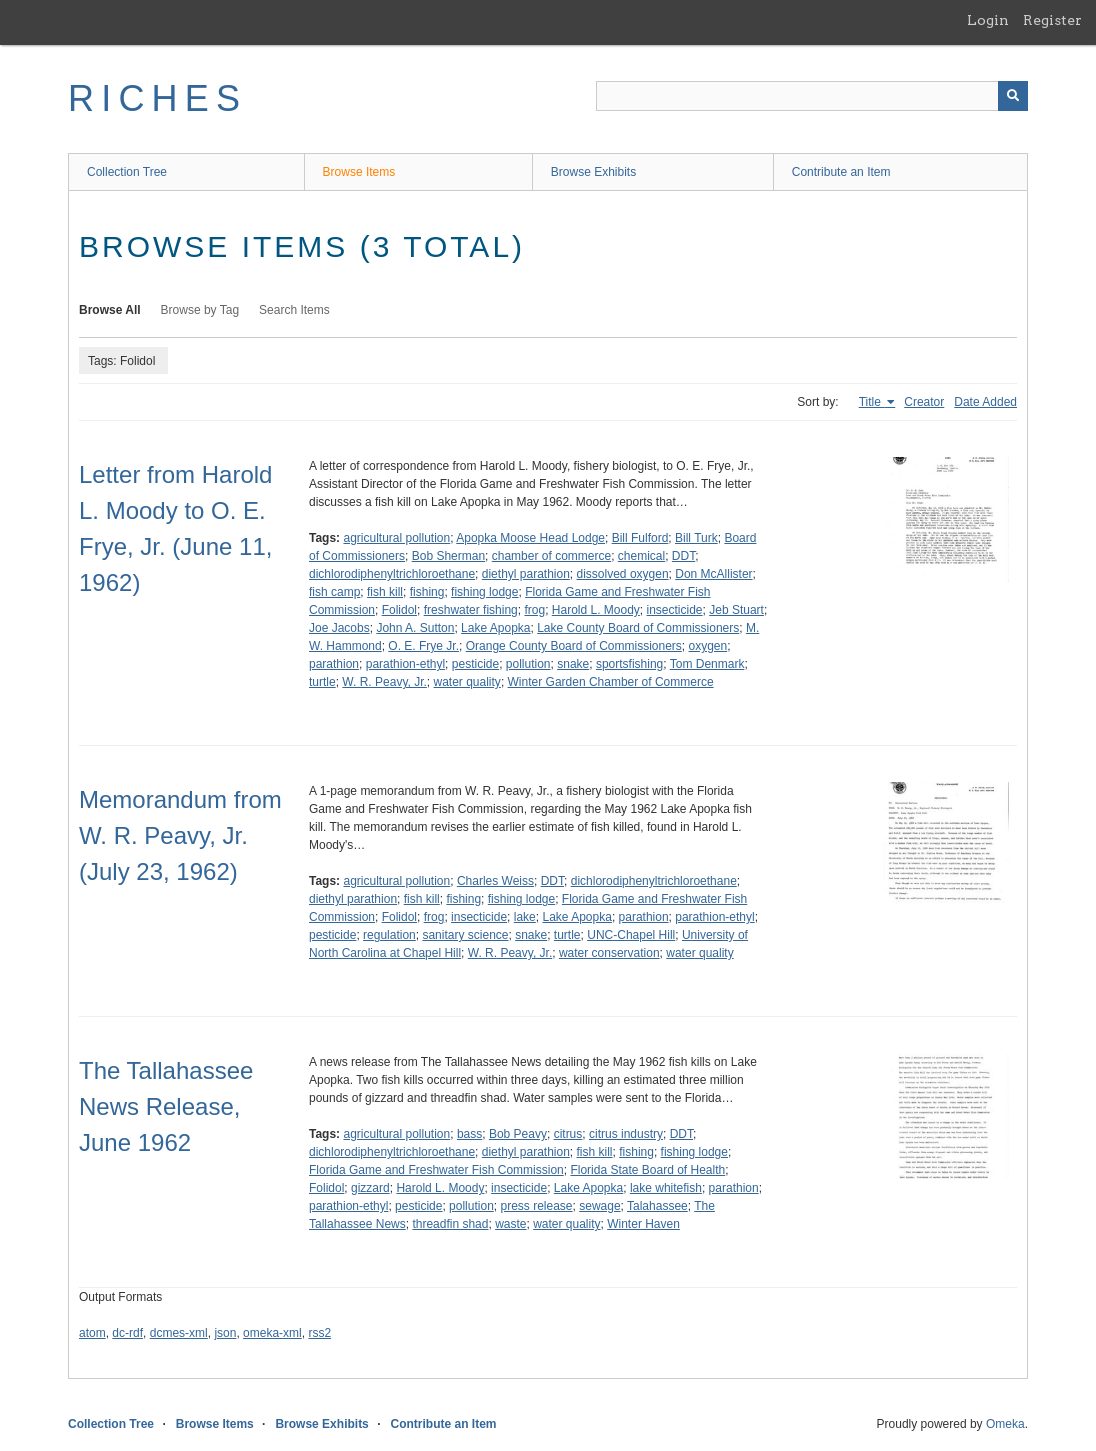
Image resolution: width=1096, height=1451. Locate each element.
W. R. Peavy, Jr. (384, 682)
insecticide (675, 610)
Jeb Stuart (736, 610)
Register (1052, 20)
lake (525, 917)
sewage (599, 1206)
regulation (389, 935)
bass (469, 1134)
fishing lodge (484, 592)
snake (573, 664)
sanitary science (465, 935)
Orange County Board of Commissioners (574, 646)
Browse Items (359, 172)
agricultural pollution (396, 538)
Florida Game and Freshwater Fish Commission (436, 1170)
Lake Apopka (495, 628)
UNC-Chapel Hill (631, 935)
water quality (467, 682)
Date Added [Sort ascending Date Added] (985, 402)
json (225, 1333)
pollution (528, 664)
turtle (322, 682)
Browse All (110, 310)
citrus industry (626, 1134)
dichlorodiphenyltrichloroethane (392, 574)
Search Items (294, 310)
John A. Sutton (415, 628)
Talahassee (657, 1206)
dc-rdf (127, 1333)
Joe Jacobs (339, 628)
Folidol (399, 610)
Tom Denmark (707, 664)
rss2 (319, 1333)
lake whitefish (666, 1188)
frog (534, 610)
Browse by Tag (200, 310)
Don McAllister (713, 574)
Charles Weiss (495, 881)
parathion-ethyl (405, 664)
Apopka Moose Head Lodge (530, 538)
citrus (568, 1134)
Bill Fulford (640, 538)
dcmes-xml (179, 1333)
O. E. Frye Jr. (423, 646)
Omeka (1005, 1424)
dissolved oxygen (623, 574)
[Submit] (1013, 96)
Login (988, 20)
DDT (683, 556)
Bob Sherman (448, 556)
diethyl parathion (526, 574)
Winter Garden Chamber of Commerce (611, 682)
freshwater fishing (471, 610)
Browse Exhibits (593, 172)
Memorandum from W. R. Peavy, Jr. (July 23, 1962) (180, 835)
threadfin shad (450, 1224)
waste (510, 1224)
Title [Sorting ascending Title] (872, 402)
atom (92, 1333)
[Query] (812, 96)
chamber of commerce (551, 556)
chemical (641, 556)
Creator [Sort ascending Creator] (924, 402)
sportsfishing (629, 664)
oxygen (707, 646)
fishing (427, 592)
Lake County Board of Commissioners (638, 628)
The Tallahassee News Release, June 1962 (166, 1106)
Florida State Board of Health (647, 1170)
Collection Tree (127, 172)
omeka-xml (272, 1333)
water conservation (609, 953)
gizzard (370, 1188)
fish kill (385, 592)
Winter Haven (643, 1224)
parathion (334, 664)
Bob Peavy (518, 1134)
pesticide (475, 664)
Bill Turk (696, 538)
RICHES (157, 98)
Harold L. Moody (596, 610)
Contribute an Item (841, 172)
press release (536, 1206)
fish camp (334, 592)
